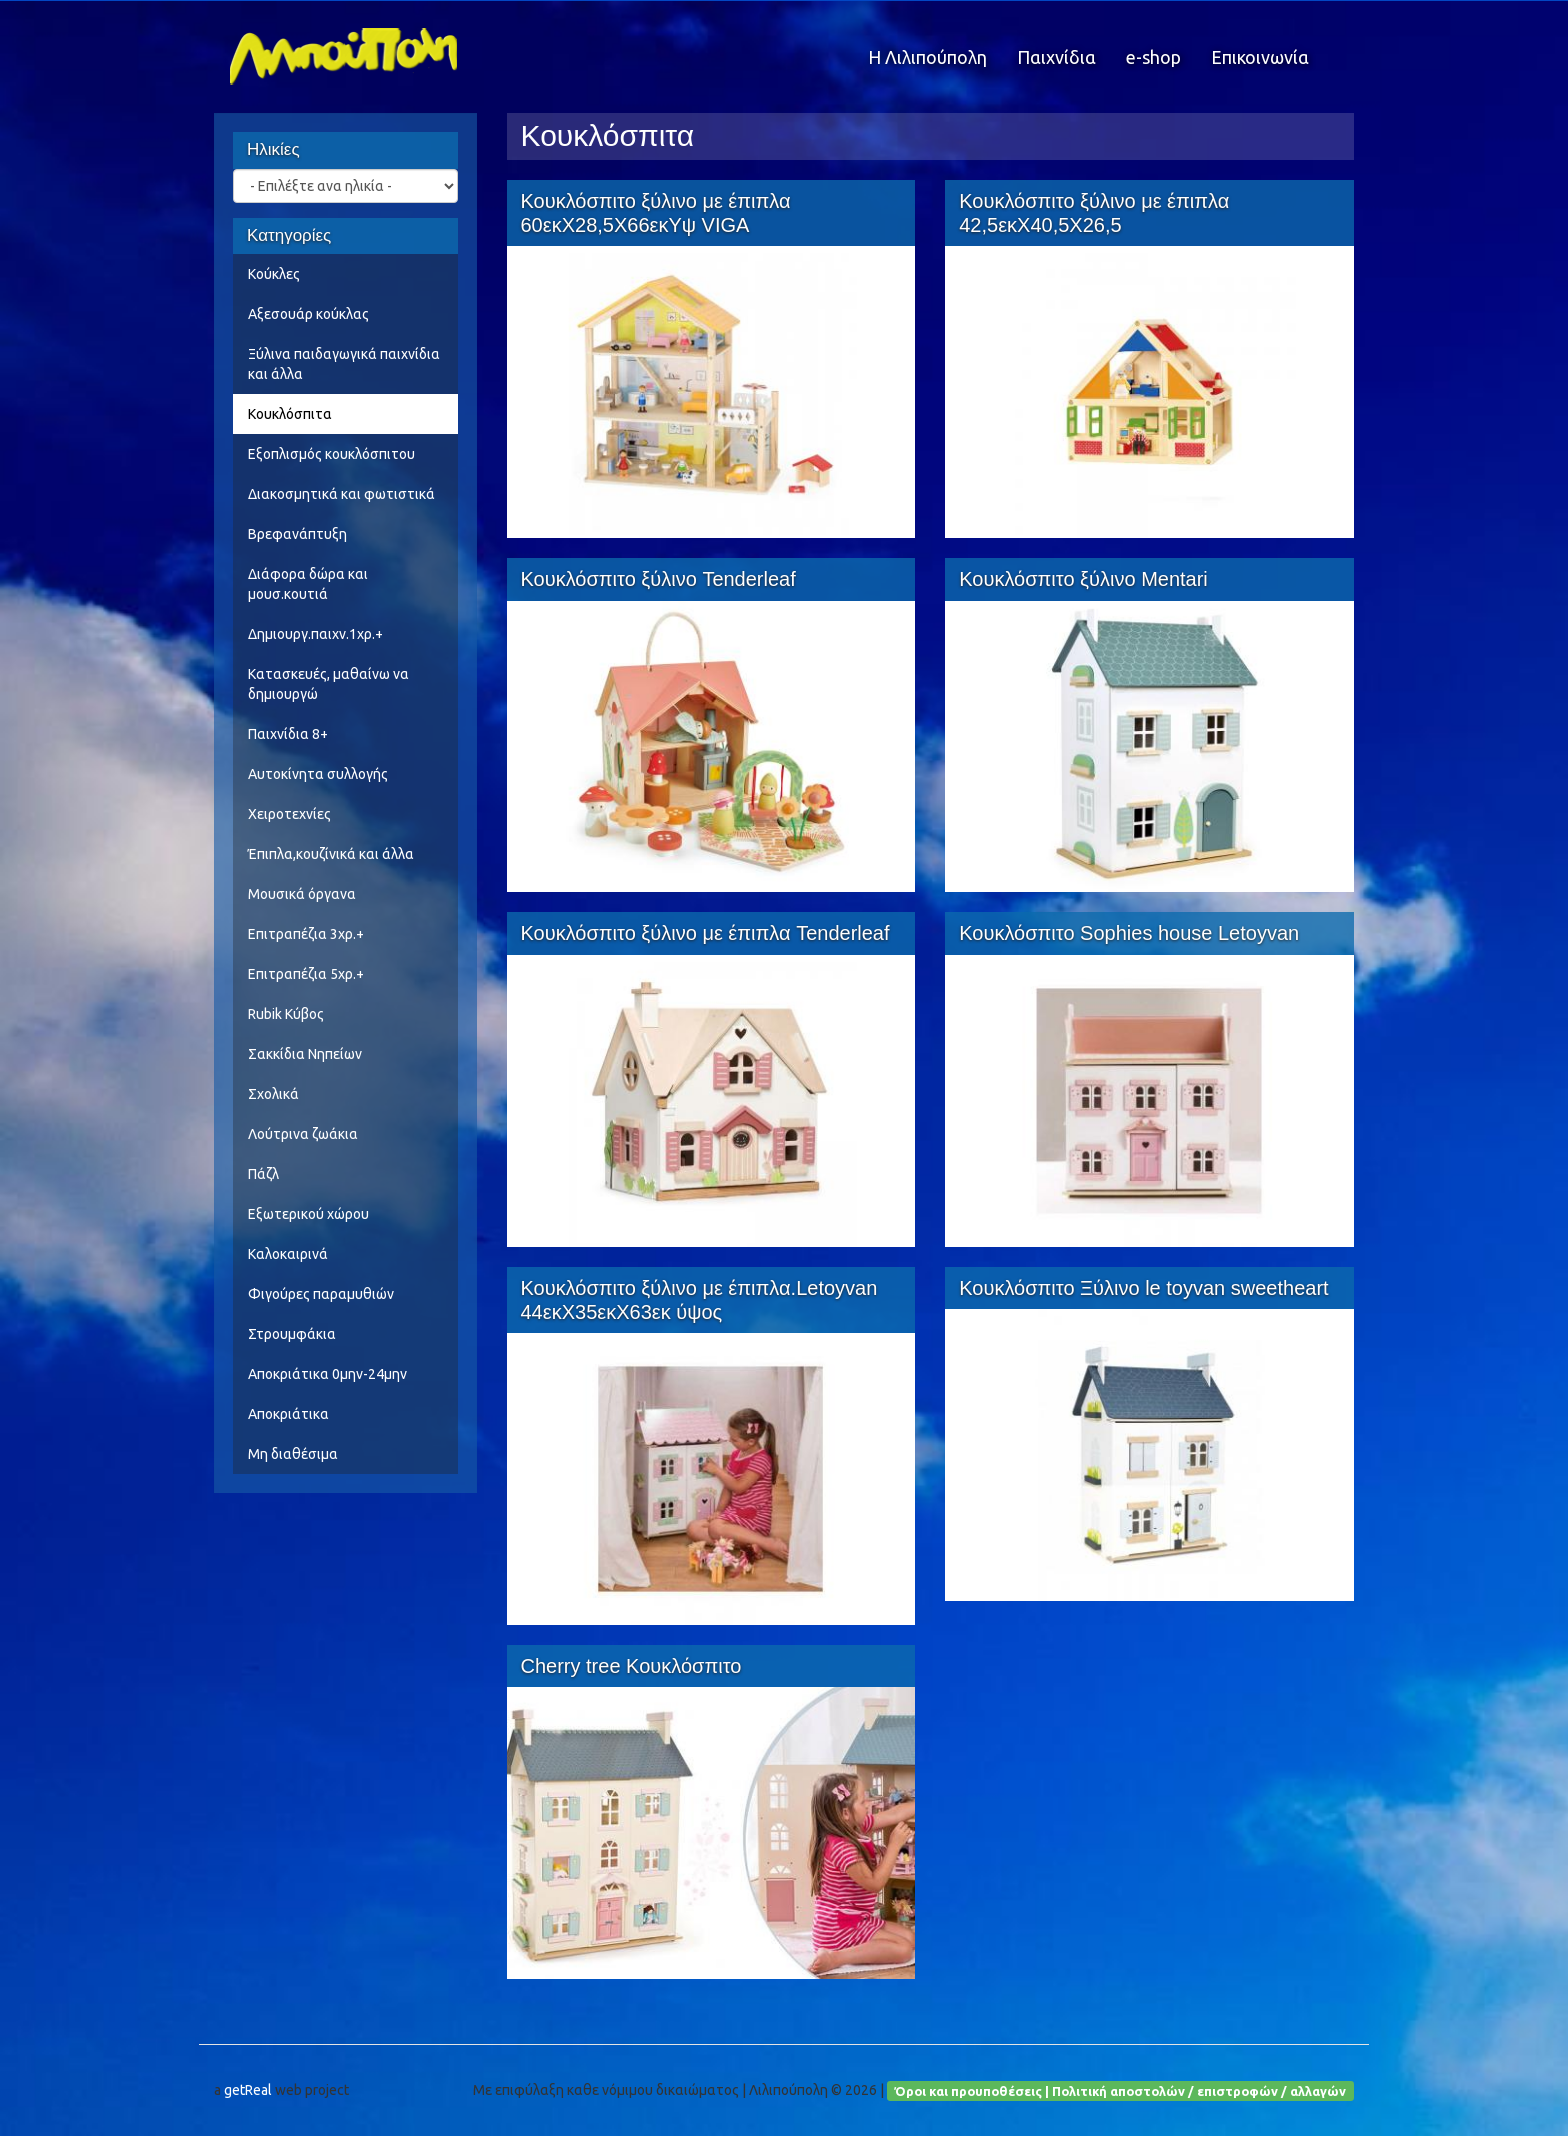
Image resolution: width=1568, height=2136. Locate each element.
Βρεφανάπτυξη (297, 534)
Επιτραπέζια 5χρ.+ (306, 974)
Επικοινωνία (1260, 57)
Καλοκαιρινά (288, 1254)
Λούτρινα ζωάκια (303, 1134)
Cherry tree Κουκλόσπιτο (631, 1666)
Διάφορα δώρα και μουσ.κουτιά (308, 584)
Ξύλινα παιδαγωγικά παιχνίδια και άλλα (344, 364)
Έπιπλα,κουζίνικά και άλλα (331, 854)
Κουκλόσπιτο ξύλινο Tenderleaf (658, 579)
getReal (248, 2090)
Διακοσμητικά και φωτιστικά (341, 494)
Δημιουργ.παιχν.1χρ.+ (315, 634)
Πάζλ (263, 1174)
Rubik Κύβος (286, 1014)
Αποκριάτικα (288, 1414)
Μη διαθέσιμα (293, 1454)
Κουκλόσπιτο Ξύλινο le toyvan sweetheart (1143, 1288)
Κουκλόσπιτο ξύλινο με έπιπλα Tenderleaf (705, 933)
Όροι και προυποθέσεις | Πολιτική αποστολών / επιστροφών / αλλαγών (1120, 2090)
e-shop (1153, 57)
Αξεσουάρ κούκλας (308, 314)
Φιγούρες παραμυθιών (321, 1294)
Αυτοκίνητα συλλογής (318, 774)
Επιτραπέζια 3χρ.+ (306, 934)
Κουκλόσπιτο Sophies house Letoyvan (1129, 933)
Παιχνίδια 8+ (288, 734)
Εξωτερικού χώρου (308, 1214)
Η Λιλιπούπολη (927, 57)
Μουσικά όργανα (302, 894)
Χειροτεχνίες (289, 814)
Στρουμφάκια (292, 1334)
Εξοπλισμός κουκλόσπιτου (331, 454)
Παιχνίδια (1056, 57)
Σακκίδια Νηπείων (305, 1054)
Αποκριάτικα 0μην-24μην (327, 1374)
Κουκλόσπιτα (290, 414)
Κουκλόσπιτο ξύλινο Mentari (1083, 579)
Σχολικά (273, 1094)
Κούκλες (274, 274)
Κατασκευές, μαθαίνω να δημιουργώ (328, 684)
